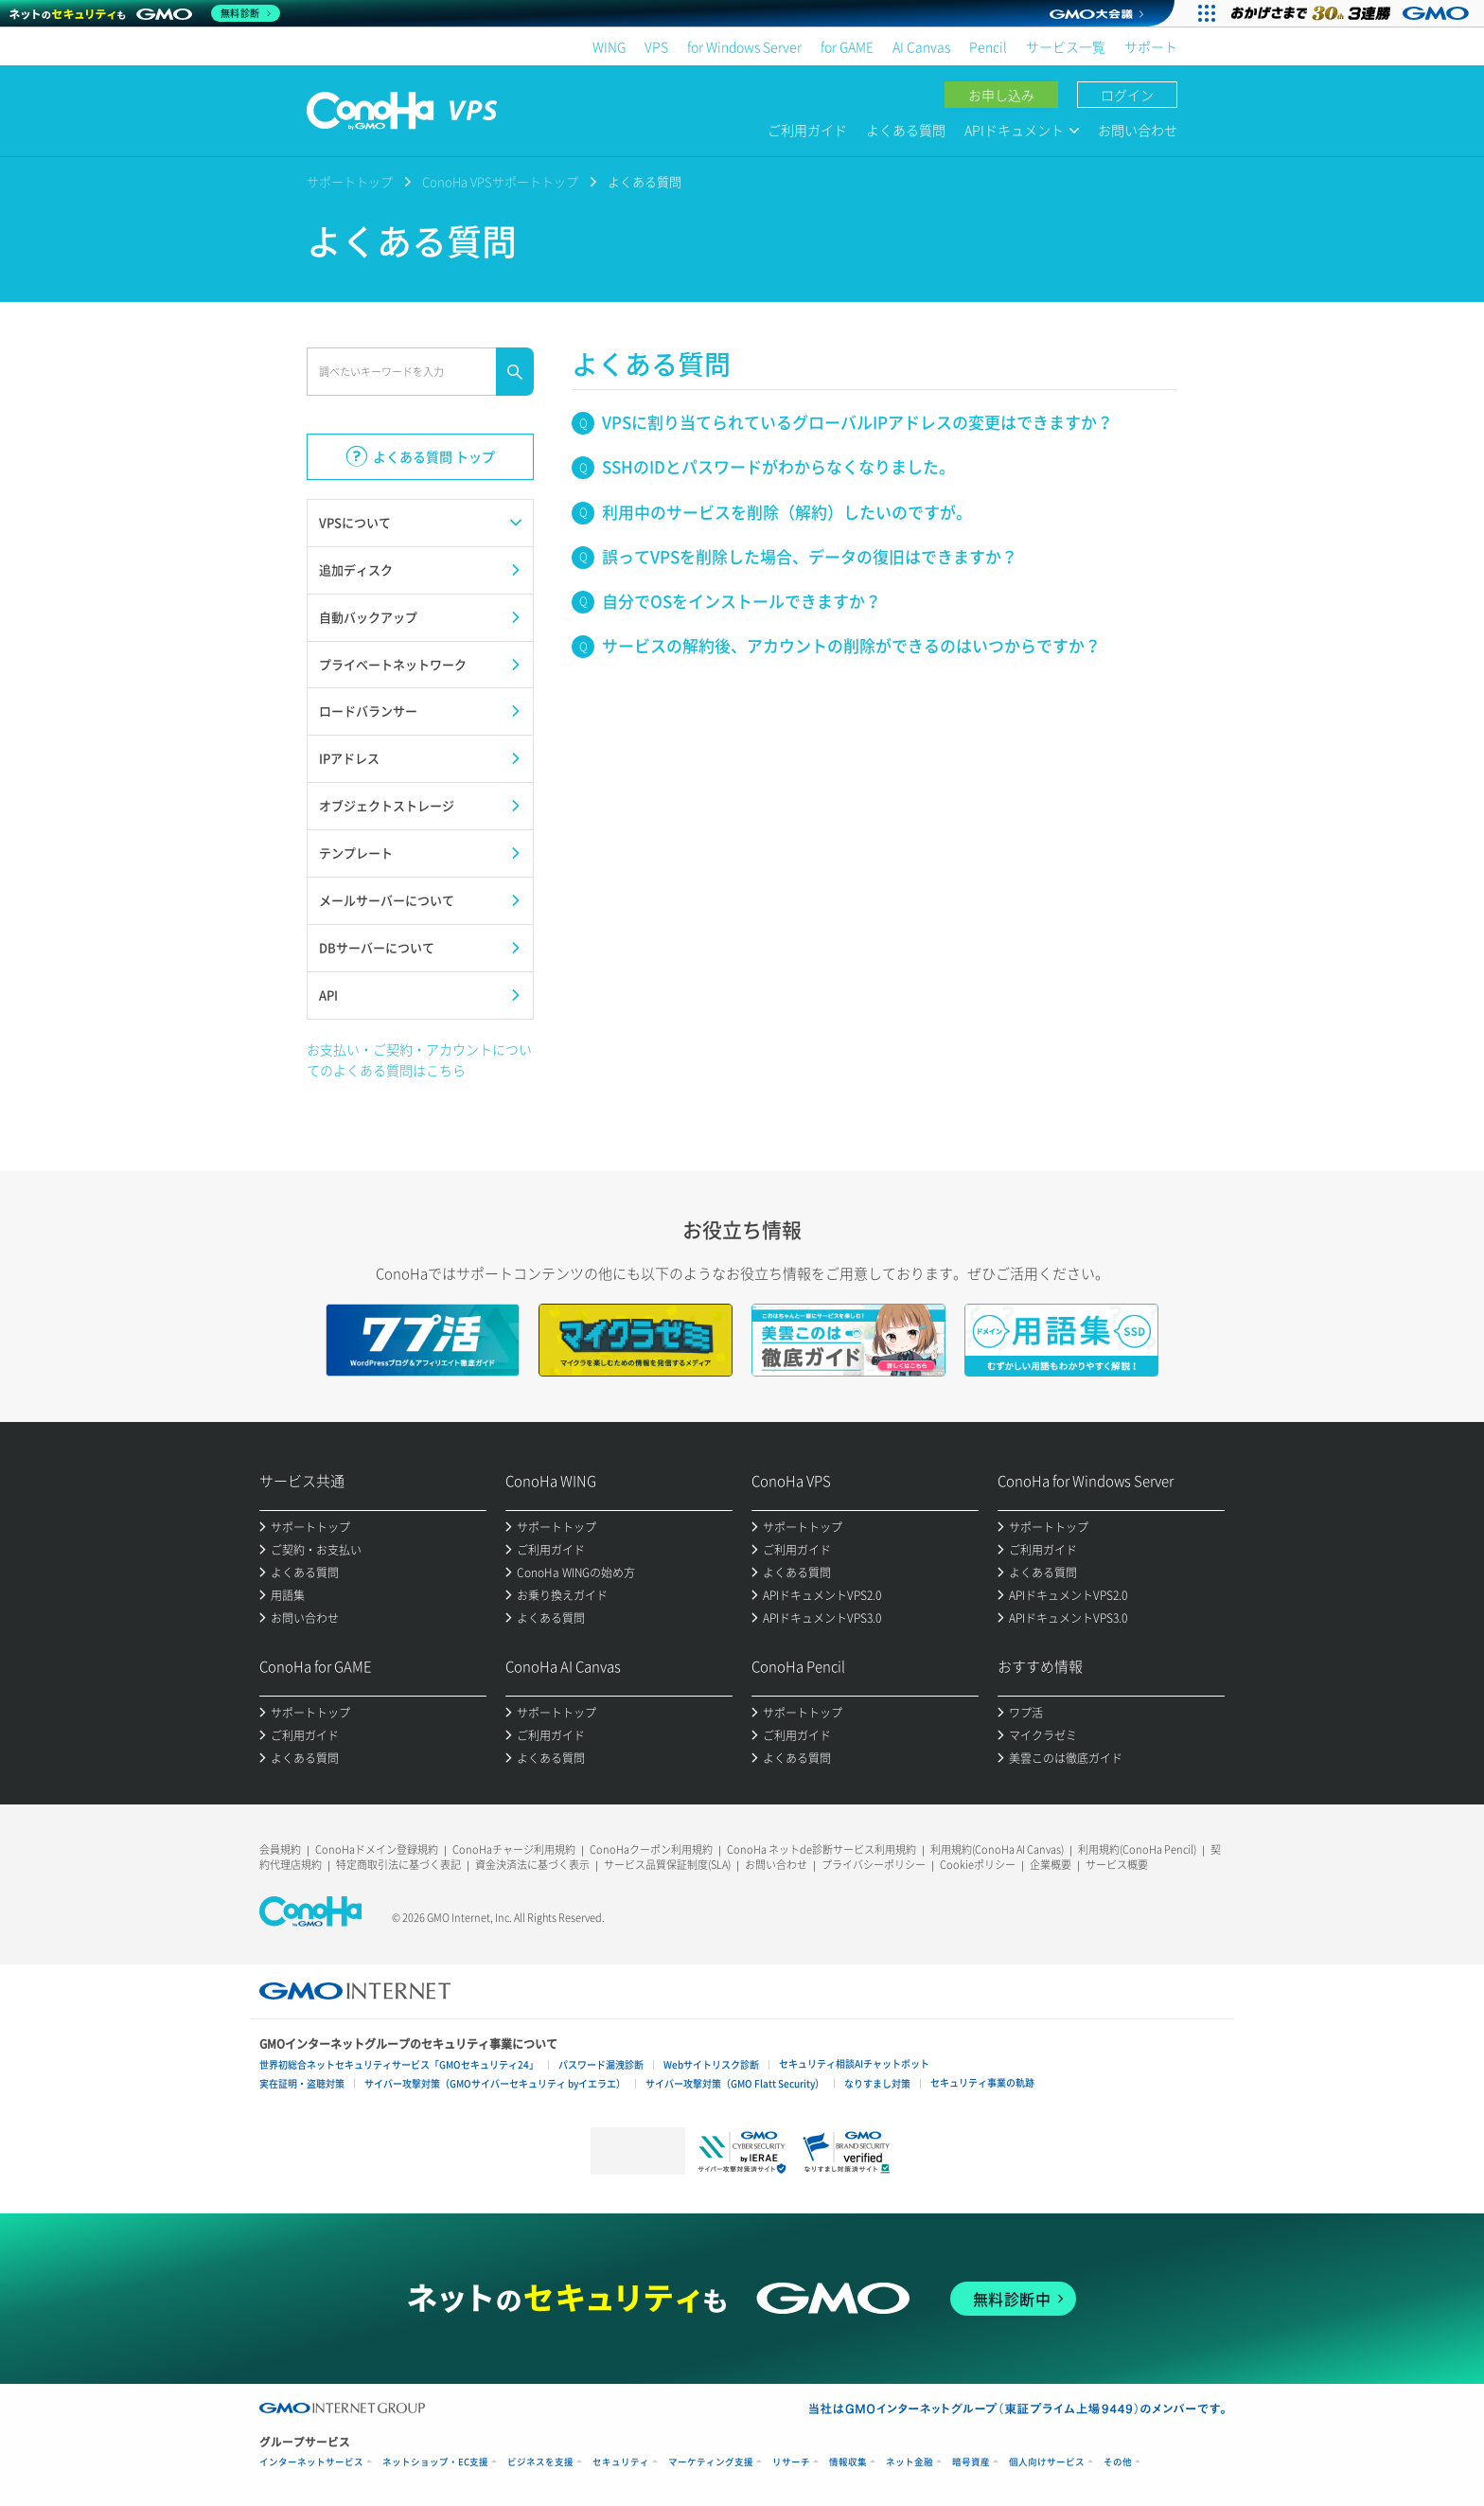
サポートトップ (350, 181)
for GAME (847, 46)
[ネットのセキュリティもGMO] (145, 13)
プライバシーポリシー (874, 1865)
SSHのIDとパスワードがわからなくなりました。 (778, 466)
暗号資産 (971, 2462)
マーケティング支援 (710, 2462)
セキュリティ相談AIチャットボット (854, 2063)
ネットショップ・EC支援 (435, 2462)
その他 (1118, 2462)
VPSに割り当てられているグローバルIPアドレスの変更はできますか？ (857, 422)
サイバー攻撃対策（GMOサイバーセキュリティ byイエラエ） (495, 2083)
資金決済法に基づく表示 (532, 1865)
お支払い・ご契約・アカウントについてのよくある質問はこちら (419, 1059)
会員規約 (280, 1849)
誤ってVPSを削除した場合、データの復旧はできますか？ (809, 556)
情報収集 (848, 2462)
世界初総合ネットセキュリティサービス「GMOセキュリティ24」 (399, 2064)
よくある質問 (905, 129)
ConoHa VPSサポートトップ (500, 181)
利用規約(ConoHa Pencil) (1137, 1849)
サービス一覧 (1065, 46)
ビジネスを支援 (540, 2462)
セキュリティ (620, 2462)
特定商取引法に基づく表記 (398, 1865)
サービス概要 (1117, 1865)
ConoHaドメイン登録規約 (376, 1849)
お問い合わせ (1137, 129)
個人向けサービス (1047, 2462)
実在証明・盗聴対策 (301, 2083)
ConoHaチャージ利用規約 (513, 1849)
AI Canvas (921, 46)
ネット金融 (909, 2462)
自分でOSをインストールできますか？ (741, 601)
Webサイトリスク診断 (711, 2064)
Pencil (988, 46)
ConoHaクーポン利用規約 (651, 1849)
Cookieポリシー (978, 1865)
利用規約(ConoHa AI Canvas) (997, 1849)
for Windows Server (744, 46)
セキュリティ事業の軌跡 (982, 2082)
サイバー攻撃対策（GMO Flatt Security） (734, 2083)
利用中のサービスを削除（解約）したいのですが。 (787, 512)
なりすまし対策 (877, 2083)
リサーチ (791, 2462)
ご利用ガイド (807, 129)
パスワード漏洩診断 (601, 2064)
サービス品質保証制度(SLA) (667, 1865)
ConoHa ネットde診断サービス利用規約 (821, 1849)
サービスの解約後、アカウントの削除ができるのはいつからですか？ (851, 645)
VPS (656, 46)
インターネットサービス (311, 2462)
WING (609, 46)
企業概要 (1050, 1865)
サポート (1150, 46)
